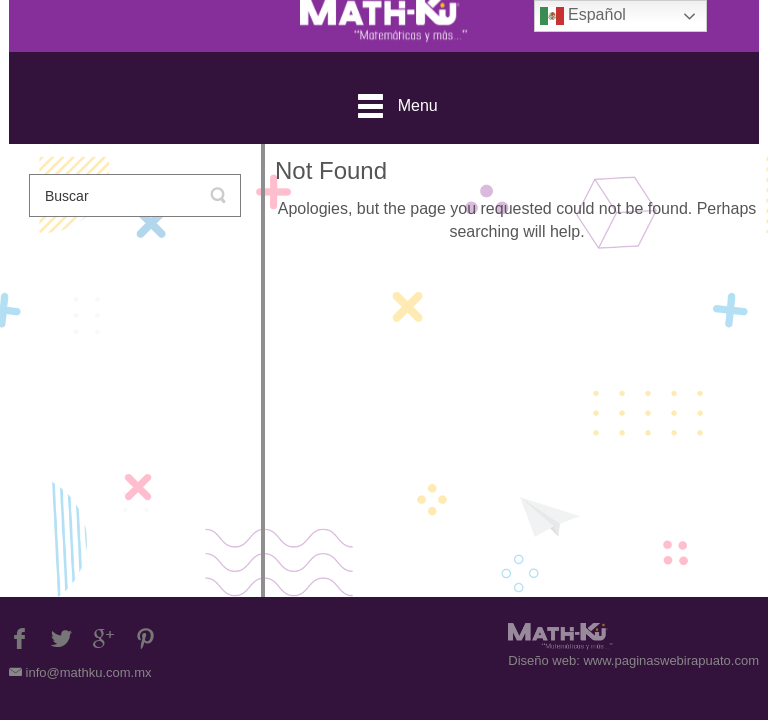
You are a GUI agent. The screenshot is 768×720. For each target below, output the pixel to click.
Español (583, 16)
